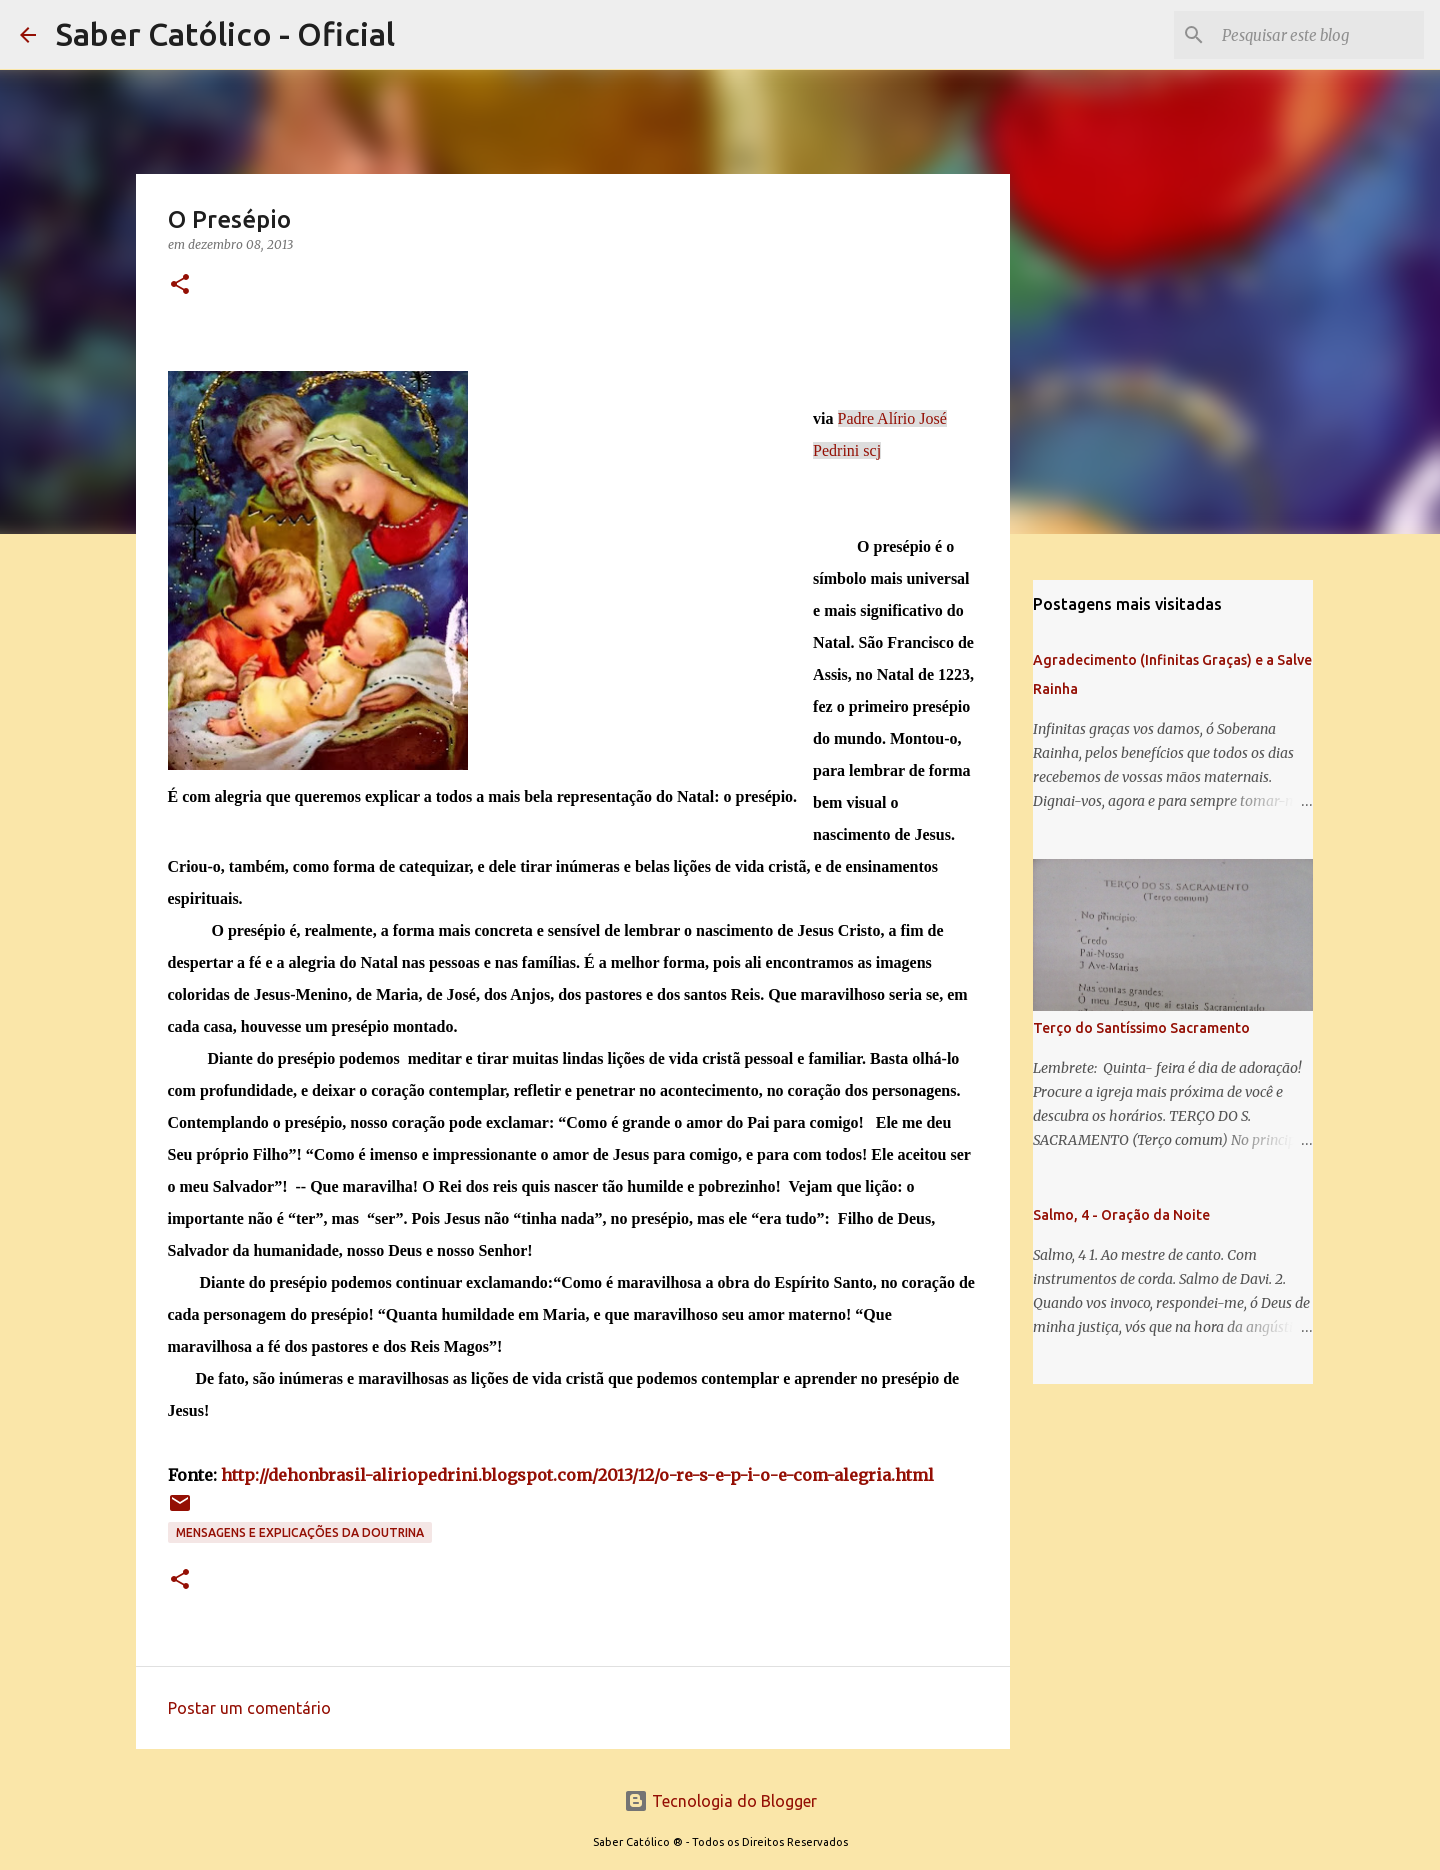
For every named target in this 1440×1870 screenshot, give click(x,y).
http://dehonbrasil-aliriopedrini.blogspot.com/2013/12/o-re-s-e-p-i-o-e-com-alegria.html (577, 1475)
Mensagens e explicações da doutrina (300, 1532)
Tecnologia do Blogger (720, 1801)
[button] (180, 285)
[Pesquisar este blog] (1319, 35)
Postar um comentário (249, 1708)
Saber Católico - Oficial (225, 34)
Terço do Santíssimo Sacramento (1141, 1028)
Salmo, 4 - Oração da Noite (1121, 1215)
